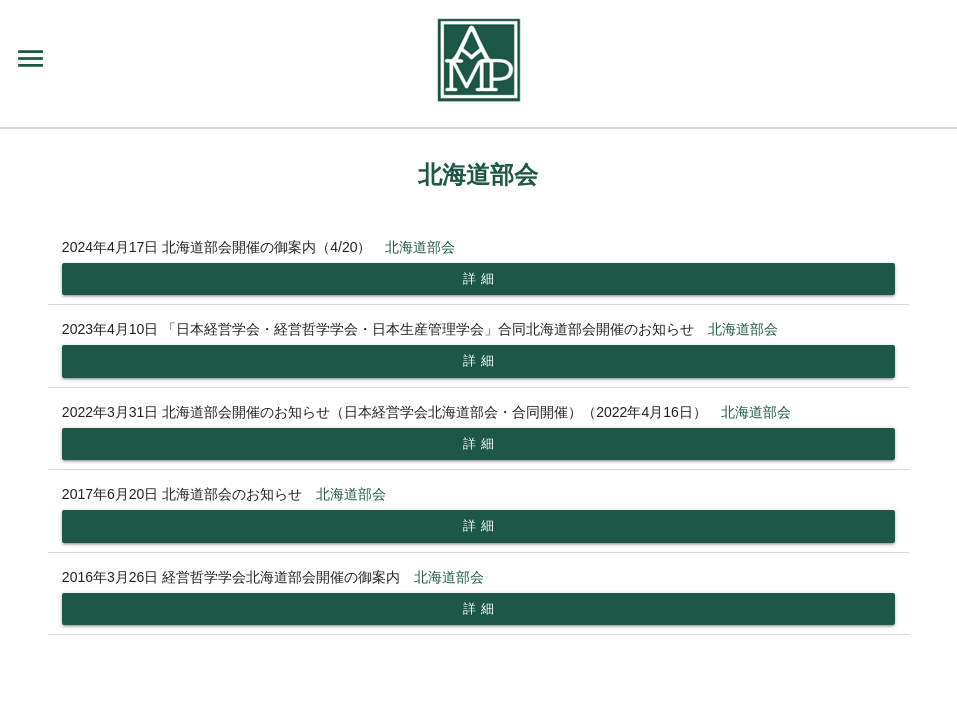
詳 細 (478, 278)
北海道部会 (420, 247)
